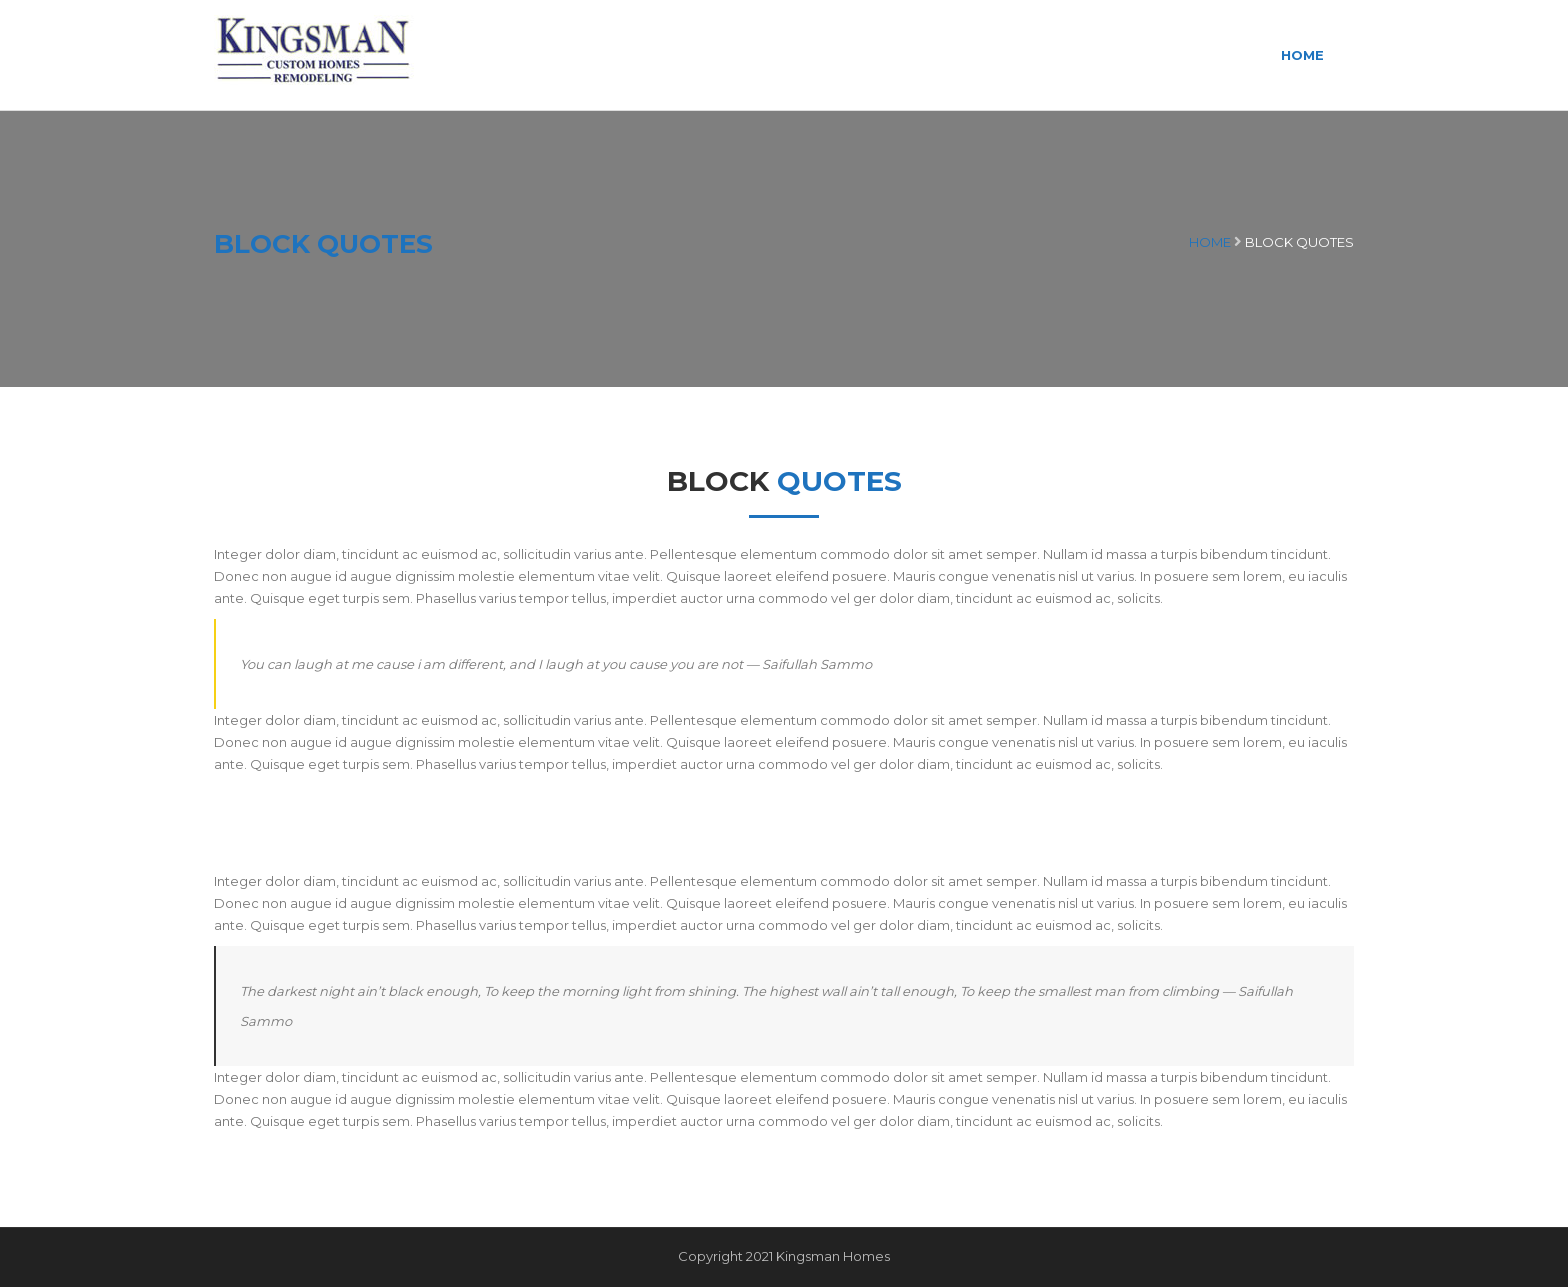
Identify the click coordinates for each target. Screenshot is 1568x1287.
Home (1302, 55)
